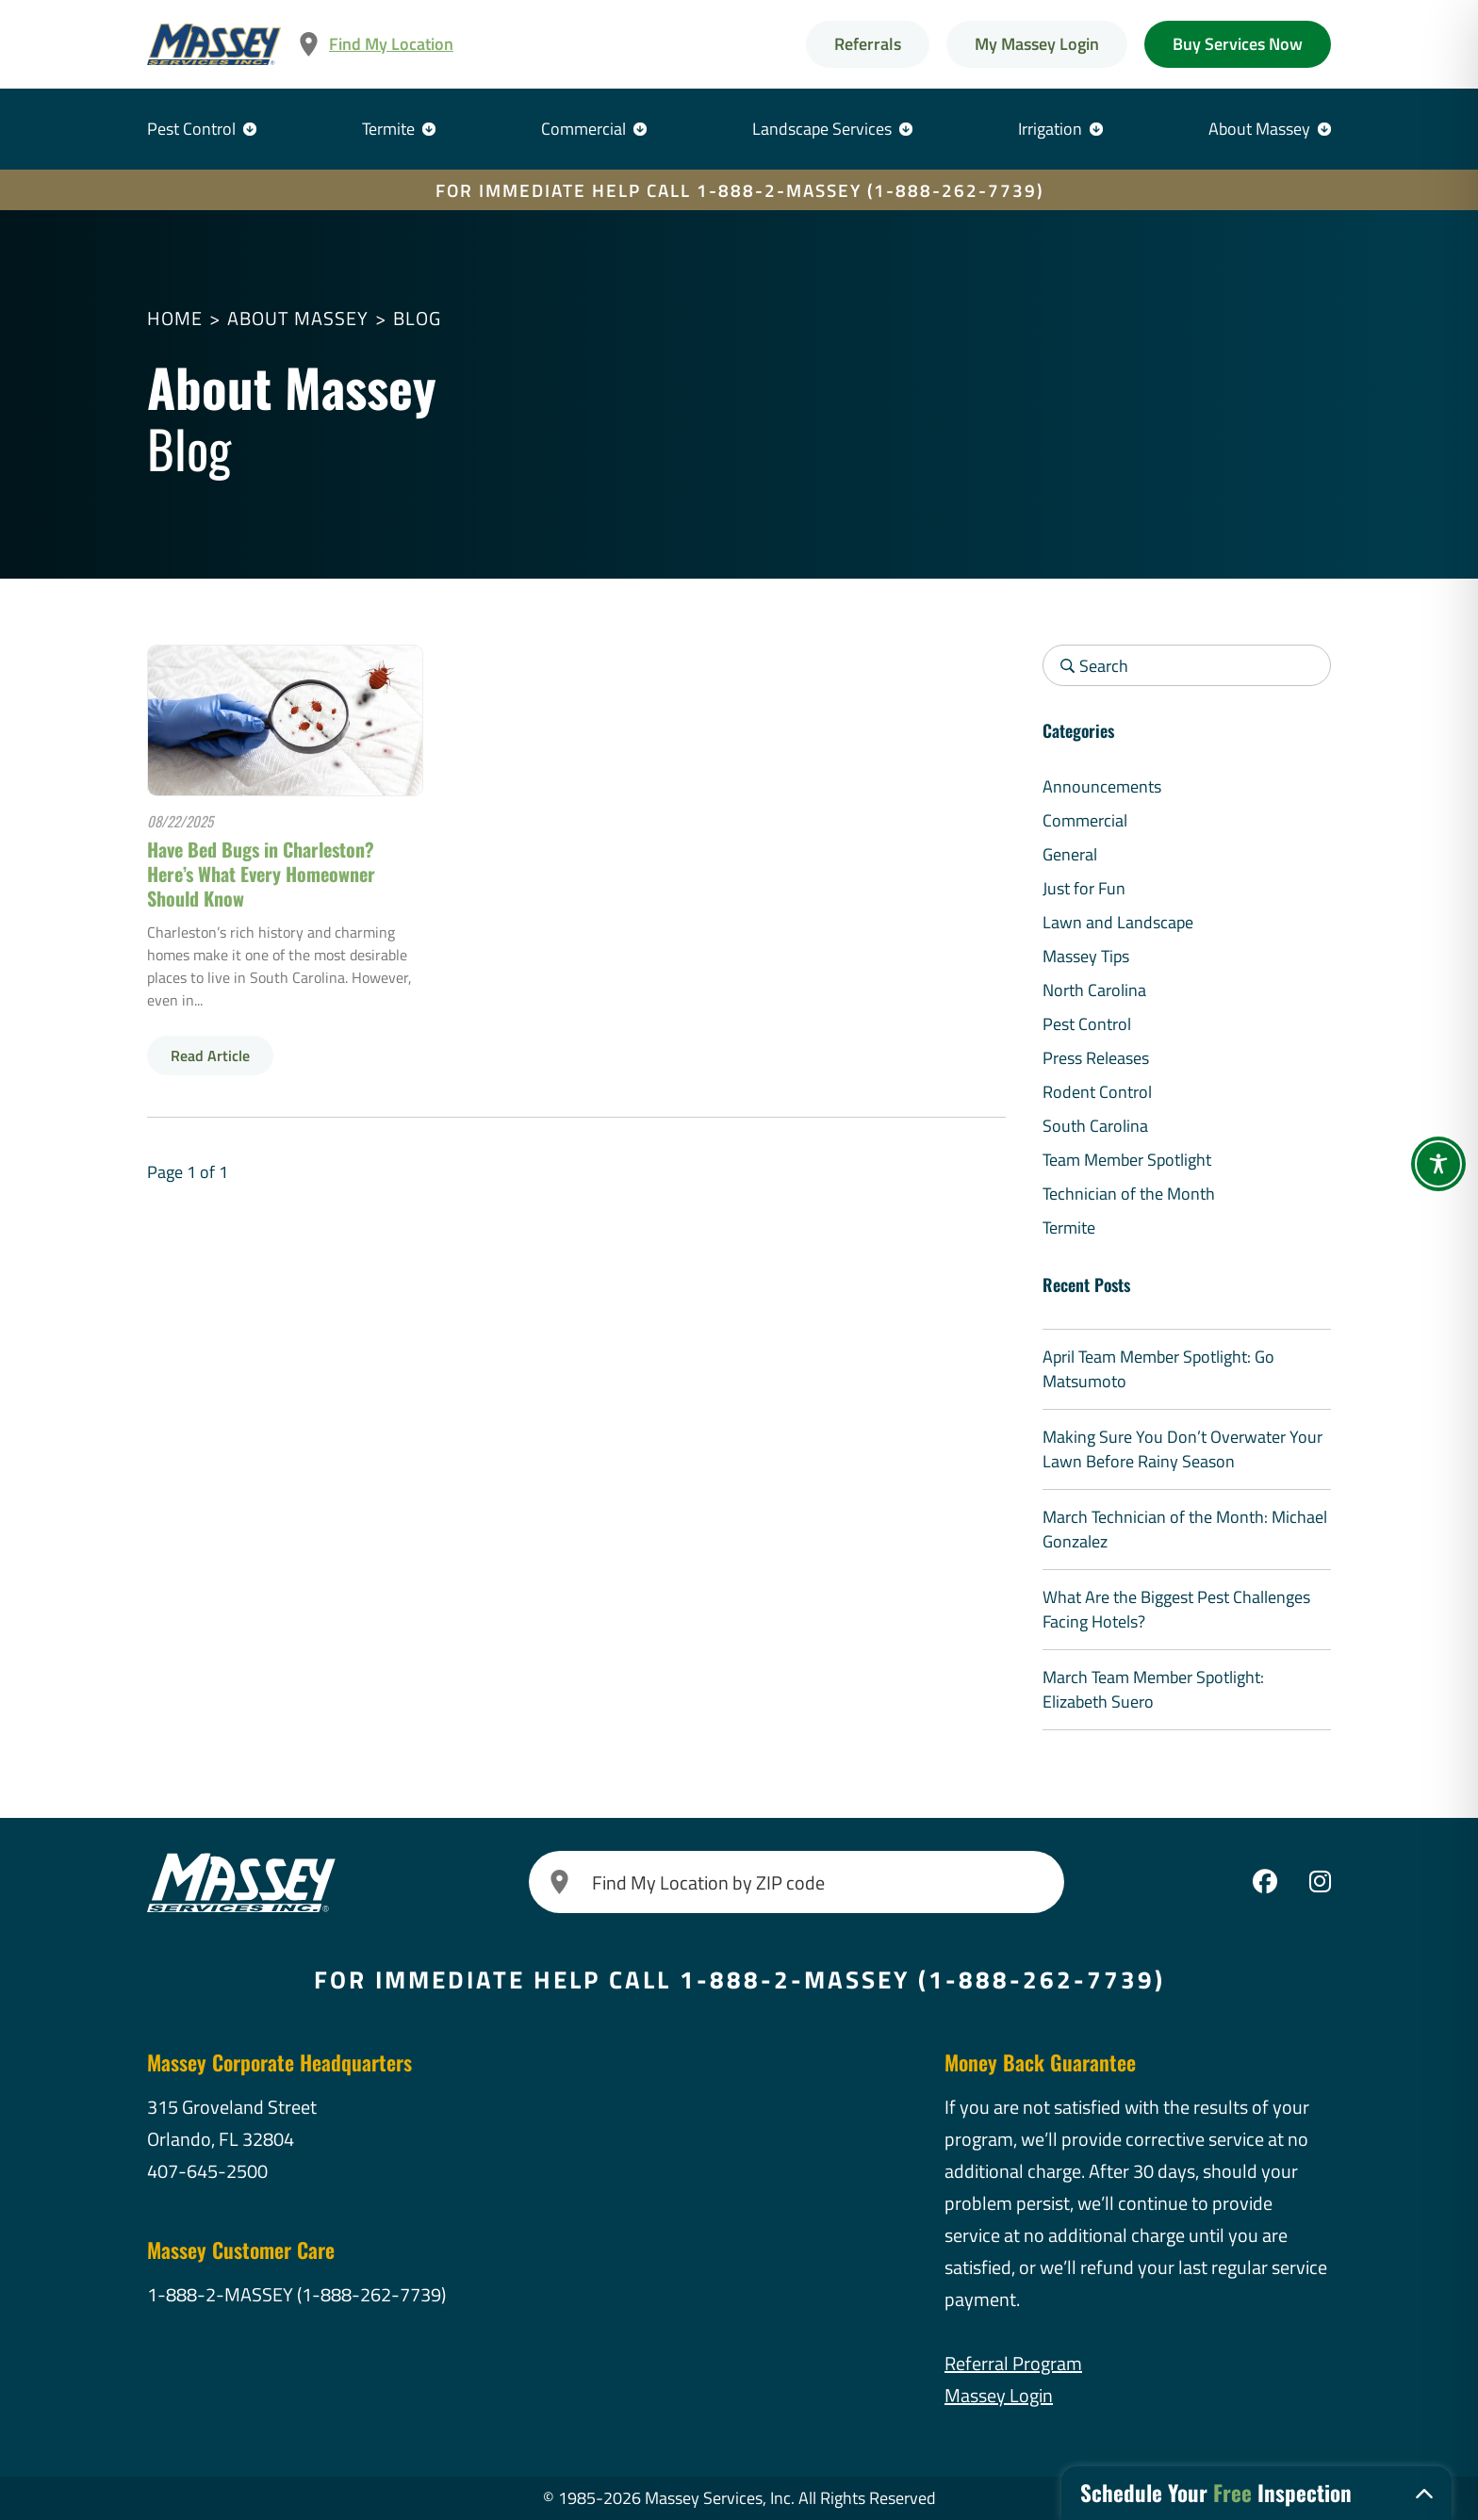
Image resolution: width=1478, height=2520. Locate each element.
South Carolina (1095, 1125)
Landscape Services (822, 128)
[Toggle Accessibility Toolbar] (1438, 1163)
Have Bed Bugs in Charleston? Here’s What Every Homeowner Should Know (261, 873)
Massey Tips (1086, 956)
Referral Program (1013, 2363)
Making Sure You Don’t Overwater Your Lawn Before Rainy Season (1182, 1449)
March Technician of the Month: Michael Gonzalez (1185, 1529)
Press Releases (1096, 1058)
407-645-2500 (207, 2170)
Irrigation (1050, 128)
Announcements (1102, 786)
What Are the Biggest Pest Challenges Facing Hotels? (1176, 1609)
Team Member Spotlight (1127, 1159)
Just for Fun (1084, 888)
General (1070, 854)
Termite (388, 128)
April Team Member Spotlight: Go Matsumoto (1158, 1369)
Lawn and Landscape (1118, 922)
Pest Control (191, 128)
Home (175, 318)
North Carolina (1094, 990)
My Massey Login (1037, 44)
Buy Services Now (1238, 44)
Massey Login (998, 2395)
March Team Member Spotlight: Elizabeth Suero (1153, 1689)
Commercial (583, 128)
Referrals (867, 44)
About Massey (1259, 128)
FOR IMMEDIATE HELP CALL (739, 190)
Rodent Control (1097, 1092)
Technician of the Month (1129, 1193)
